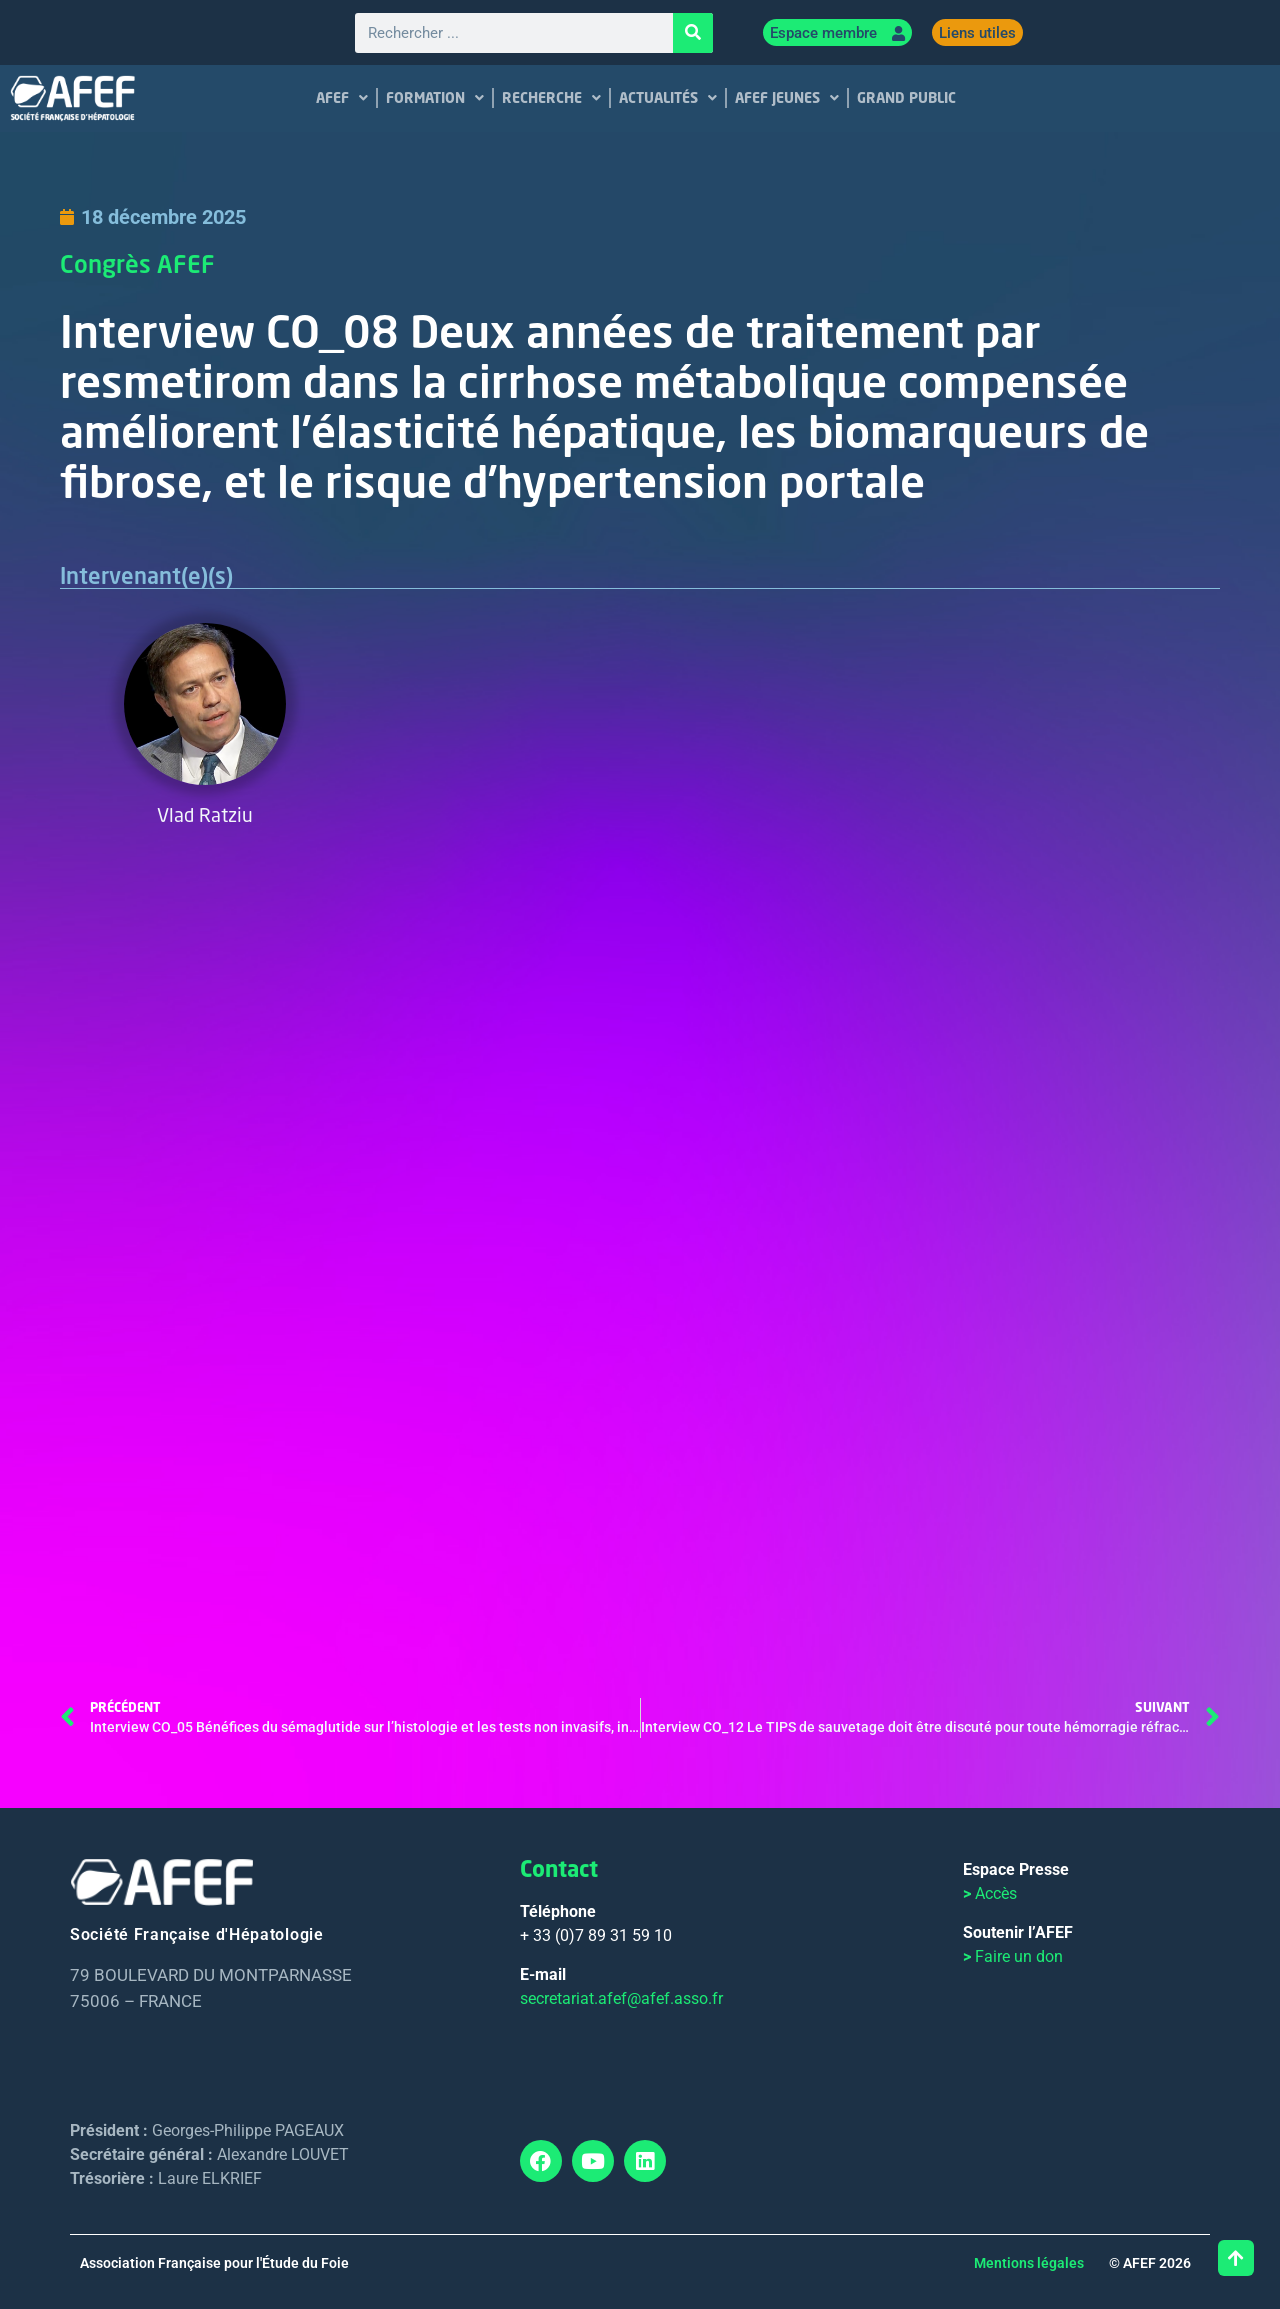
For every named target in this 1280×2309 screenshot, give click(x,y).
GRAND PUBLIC (906, 97)
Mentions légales (1029, 2263)
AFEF (342, 98)
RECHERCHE (551, 98)
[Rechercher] (693, 33)
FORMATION (435, 98)
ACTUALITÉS (668, 98)
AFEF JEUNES (787, 98)
